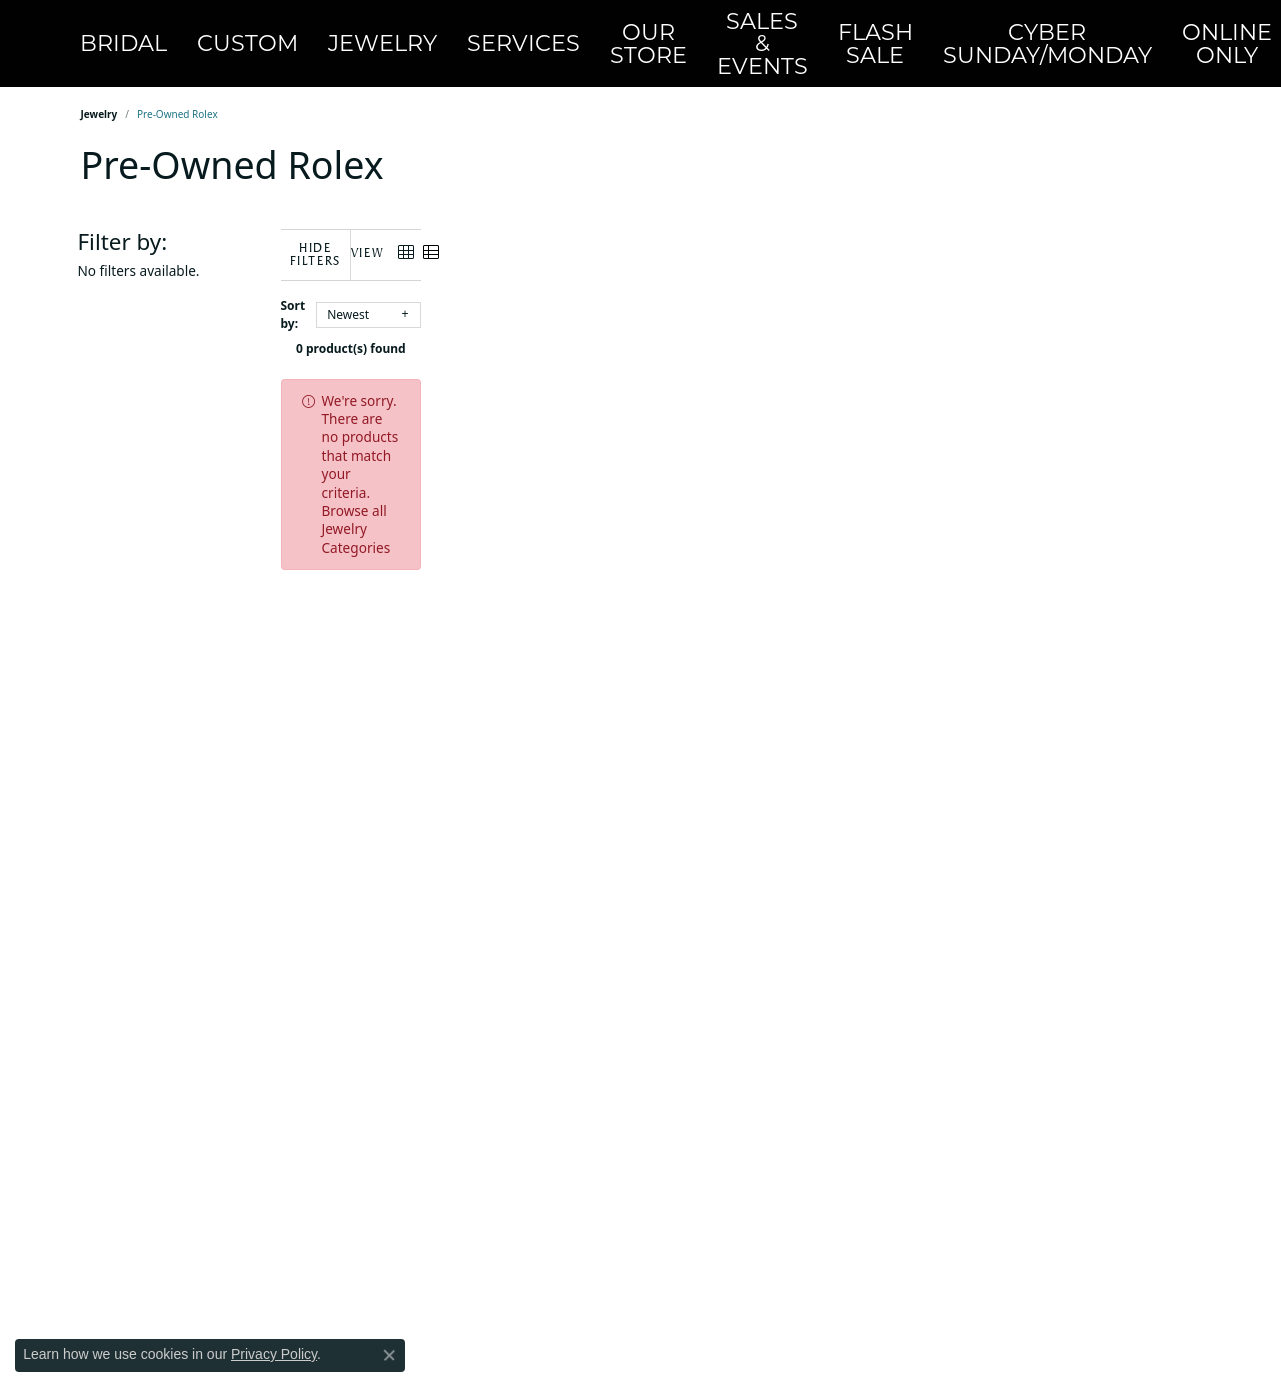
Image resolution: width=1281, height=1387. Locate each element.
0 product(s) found (741, 318)
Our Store (578, 35)
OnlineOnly (1038, 35)
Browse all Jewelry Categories (796, 370)
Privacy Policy (274, 1354)
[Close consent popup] (389, 1355)
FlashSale (756, 35)
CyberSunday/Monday (894, 35)
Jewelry (369, 35)
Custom (264, 35)
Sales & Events (667, 35)
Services (481, 35)
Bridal (166, 35)
